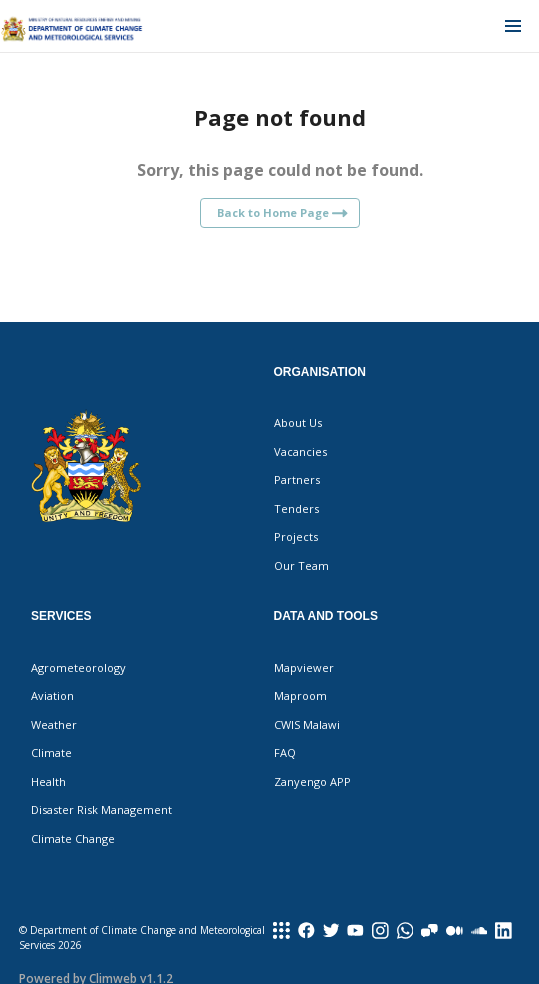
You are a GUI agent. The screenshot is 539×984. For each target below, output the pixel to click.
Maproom (300, 695)
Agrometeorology (78, 667)
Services (61, 616)
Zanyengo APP (312, 781)
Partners (297, 479)
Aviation (52, 695)
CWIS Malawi (307, 724)
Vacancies (300, 451)
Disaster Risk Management (101, 809)
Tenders (296, 508)
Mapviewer (304, 667)
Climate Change (73, 838)
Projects (296, 536)
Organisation (320, 372)
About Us (298, 422)
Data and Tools (326, 616)
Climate (51, 752)
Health (48, 781)
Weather (54, 724)
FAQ (285, 752)
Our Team (301, 565)
